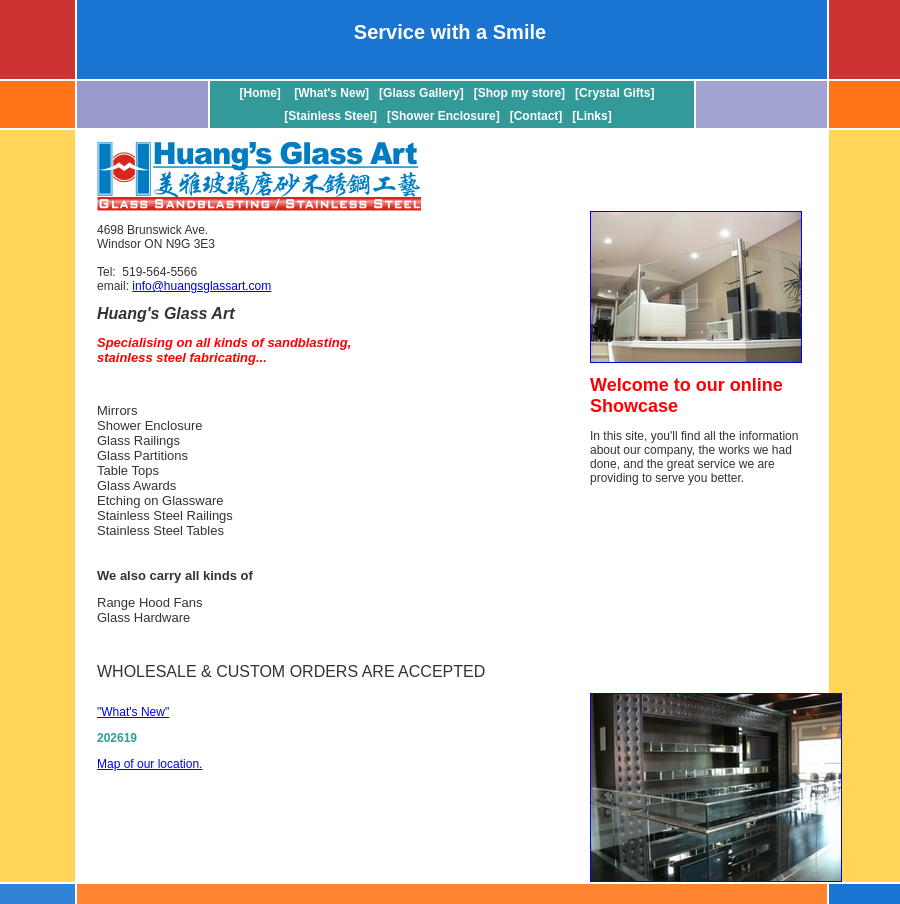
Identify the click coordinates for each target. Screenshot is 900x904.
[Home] (262, 93)
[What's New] (331, 93)
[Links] (591, 116)
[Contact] (536, 116)
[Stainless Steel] (330, 116)
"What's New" (133, 712)
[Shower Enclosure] (443, 116)
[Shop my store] (519, 93)
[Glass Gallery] (421, 93)
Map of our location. (149, 764)
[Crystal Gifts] (614, 93)
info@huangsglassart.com (201, 286)
